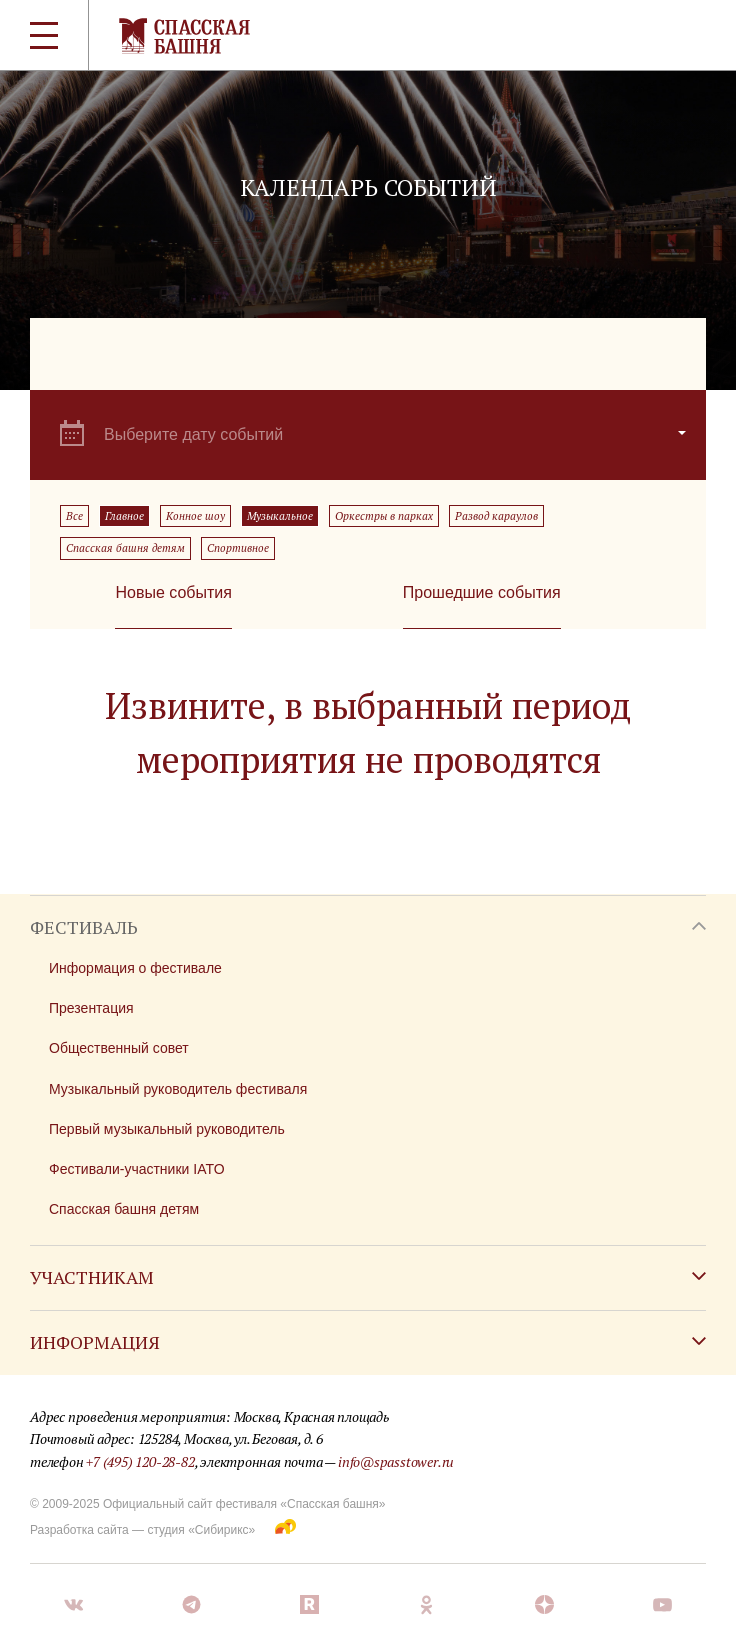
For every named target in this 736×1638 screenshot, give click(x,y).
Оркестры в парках (384, 516)
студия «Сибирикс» (201, 1530)
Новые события (173, 592)
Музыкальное (280, 516)
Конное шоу (195, 516)
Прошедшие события (482, 592)
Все (74, 516)
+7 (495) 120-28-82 (140, 1461)
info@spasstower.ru (396, 1461)
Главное (124, 516)
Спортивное (238, 548)
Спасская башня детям (125, 548)
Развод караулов (496, 516)
